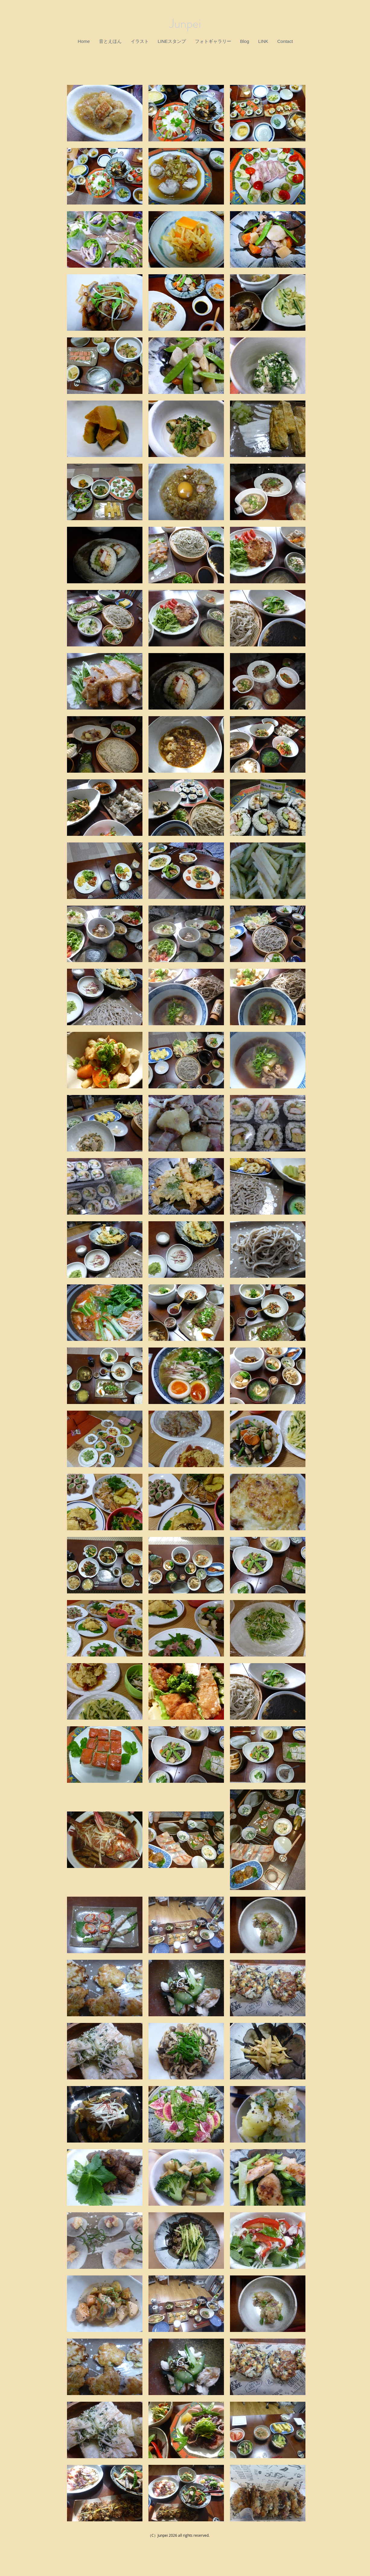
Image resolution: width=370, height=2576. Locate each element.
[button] (110, 41)
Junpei (185, 23)
